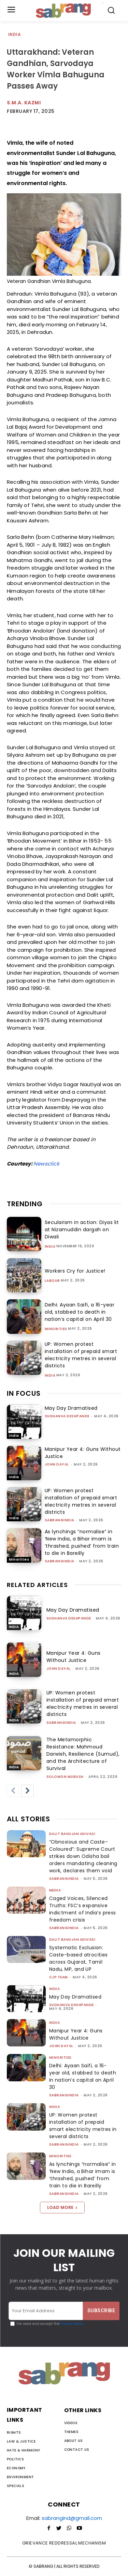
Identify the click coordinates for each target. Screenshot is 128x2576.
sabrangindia (59, 1520)
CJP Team (58, 1977)
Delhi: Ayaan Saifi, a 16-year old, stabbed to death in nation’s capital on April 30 (80, 1312)
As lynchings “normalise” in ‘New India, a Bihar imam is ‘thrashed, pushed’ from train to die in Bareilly (82, 1542)
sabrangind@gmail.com (72, 2518)
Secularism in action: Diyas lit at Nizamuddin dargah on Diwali (82, 1229)
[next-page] (28, 1791)
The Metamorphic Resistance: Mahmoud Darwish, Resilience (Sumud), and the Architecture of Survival (83, 1754)
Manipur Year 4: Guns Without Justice (73, 1657)
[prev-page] (13, 1791)
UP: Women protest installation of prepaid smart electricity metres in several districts (81, 1355)
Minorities (56, 1329)
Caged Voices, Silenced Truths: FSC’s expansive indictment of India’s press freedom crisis (82, 1909)
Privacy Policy (71, 2323)
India (15, 34)
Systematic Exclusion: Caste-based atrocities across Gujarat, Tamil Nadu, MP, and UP (78, 1958)
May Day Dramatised (71, 1408)
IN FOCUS (24, 1393)
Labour (52, 1281)
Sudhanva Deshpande (67, 1416)
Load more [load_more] (62, 2207)
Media (55, 1890)
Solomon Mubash (65, 1776)
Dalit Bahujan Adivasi (72, 1833)
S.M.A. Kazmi (24, 102)
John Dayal (57, 1464)
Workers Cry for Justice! (75, 1270)
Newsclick (46, 1163)
